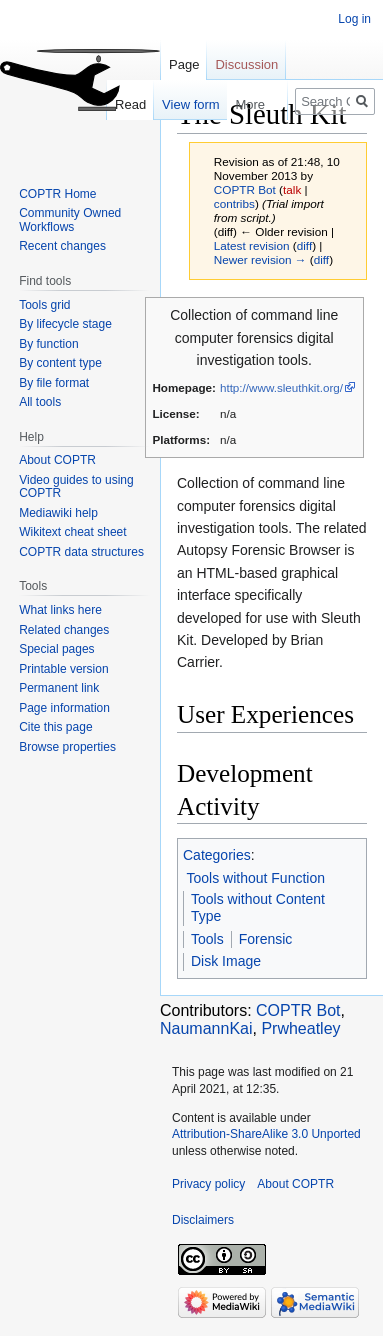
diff (304, 245)
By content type (60, 363)
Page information (64, 708)
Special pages (56, 649)
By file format (54, 383)
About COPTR (57, 460)
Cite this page (55, 727)
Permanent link (59, 688)
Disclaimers (203, 1220)
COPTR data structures (81, 552)
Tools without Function (256, 878)
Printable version (63, 669)
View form (180, 104)
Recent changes (62, 246)
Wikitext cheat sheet (72, 532)
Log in (354, 19)
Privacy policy (208, 1184)
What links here (60, 610)
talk (292, 189)
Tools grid (44, 305)
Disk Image (226, 961)
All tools (40, 402)
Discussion (246, 64)
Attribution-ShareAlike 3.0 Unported (266, 1134)
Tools (207, 939)
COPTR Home (57, 194)
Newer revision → (260, 259)
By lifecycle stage (65, 324)
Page (184, 64)
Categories (217, 855)
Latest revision (252, 245)
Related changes (64, 630)
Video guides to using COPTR (76, 487)
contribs (234, 203)
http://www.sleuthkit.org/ (281, 387)
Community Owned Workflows (70, 220)
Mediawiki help (58, 513)
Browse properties (67, 747)
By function (48, 344)
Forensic (266, 939)
